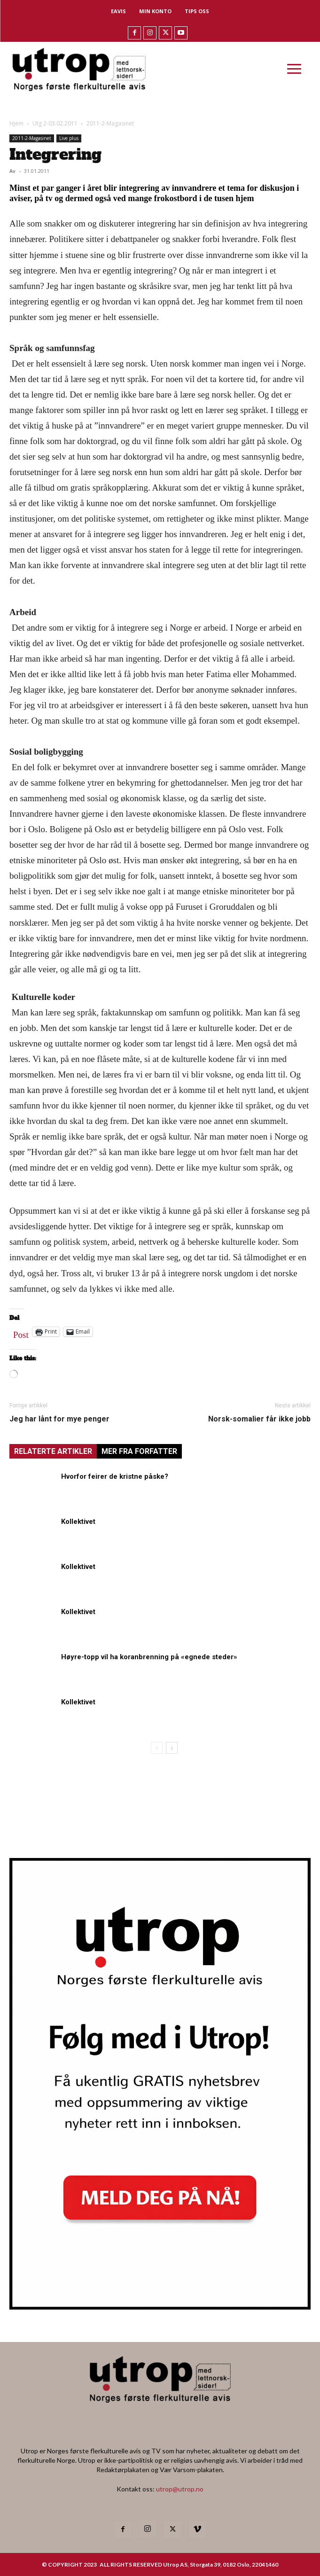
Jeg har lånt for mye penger (59, 1418)
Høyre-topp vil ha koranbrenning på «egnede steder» (149, 1657)
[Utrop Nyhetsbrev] (160, 2307)
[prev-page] (157, 1748)
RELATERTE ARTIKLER (53, 1451)
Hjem (16, 123)
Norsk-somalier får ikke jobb (259, 1418)
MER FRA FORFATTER (139, 1451)
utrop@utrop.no (179, 2489)
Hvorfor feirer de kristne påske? (114, 1476)
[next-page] (172, 1748)
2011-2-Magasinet (110, 123)
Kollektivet (78, 1521)
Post (21, 1332)
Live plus (68, 138)
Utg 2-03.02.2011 (55, 123)
